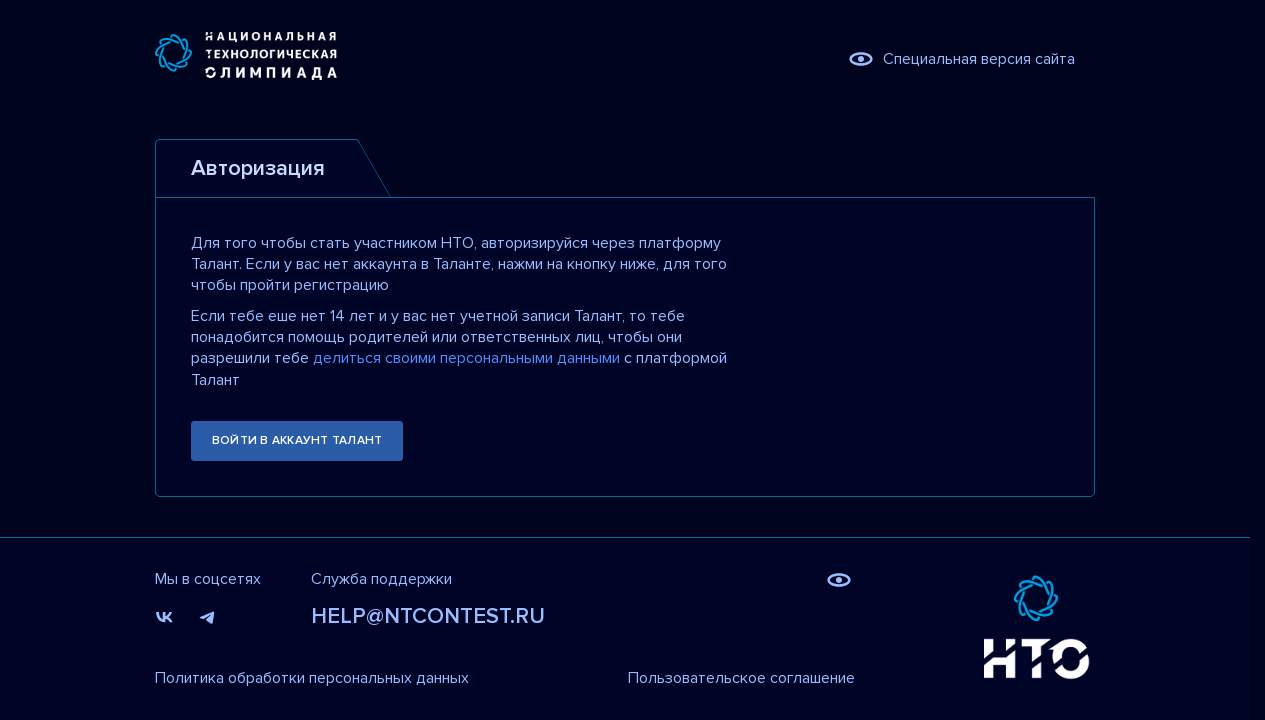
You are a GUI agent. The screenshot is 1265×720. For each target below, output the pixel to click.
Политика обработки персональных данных (312, 678)
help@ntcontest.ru (428, 616)
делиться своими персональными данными (466, 358)
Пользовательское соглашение (741, 678)
